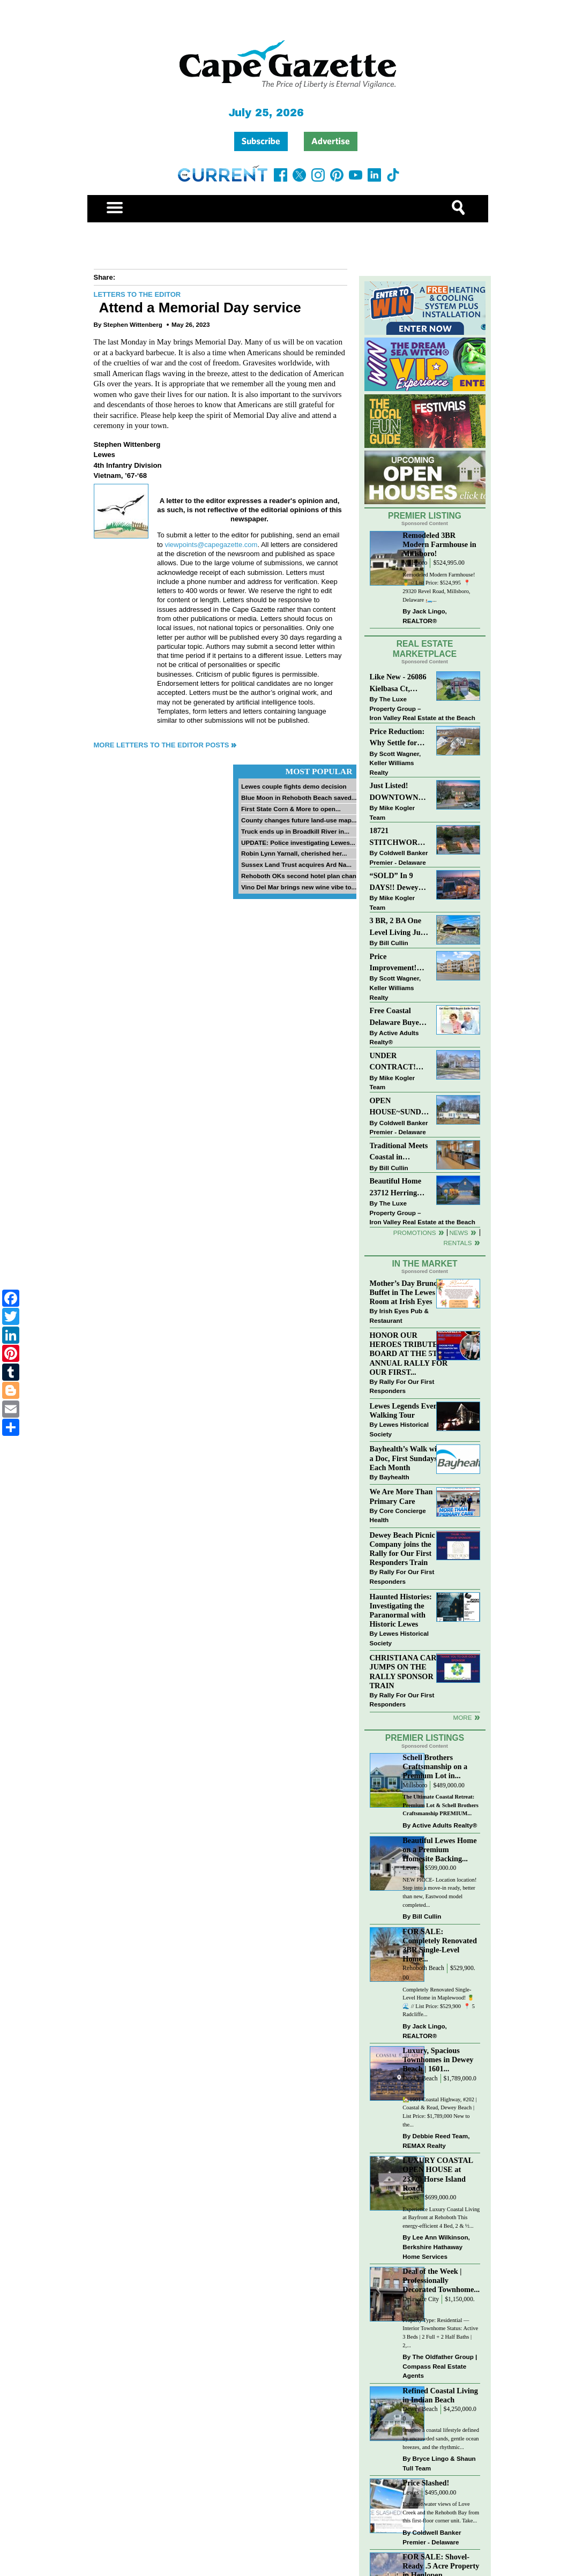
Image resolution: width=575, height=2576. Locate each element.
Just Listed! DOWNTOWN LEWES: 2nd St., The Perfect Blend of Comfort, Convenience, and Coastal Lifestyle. (399, 792)
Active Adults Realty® (394, 1037)
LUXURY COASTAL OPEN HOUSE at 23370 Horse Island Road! (437, 2174)
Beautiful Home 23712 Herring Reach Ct (396, 1188)
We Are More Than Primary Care (401, 1496)
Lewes (410, 1867)
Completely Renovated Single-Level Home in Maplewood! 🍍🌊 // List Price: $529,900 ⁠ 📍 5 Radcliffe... (438, 2002)
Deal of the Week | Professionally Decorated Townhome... (441, 2280)
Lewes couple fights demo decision (294, 786)
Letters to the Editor (137, 294)
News (459, 1232)
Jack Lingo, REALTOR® (424, 616)
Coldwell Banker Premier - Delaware (399, 857)
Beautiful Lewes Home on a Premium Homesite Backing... (439, 1849)
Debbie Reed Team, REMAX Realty (435, 2140)
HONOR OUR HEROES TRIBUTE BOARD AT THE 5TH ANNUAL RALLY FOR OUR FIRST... (409, 1353)
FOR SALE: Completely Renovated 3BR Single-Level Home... (439, 1945)
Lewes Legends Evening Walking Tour (409, 1410)
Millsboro (414, 562)
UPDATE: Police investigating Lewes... (298, 842)
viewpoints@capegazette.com (211, 545)
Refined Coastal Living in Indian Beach (440, 2395)
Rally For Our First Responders (402, 1386)
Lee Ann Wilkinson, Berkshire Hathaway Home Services (435, 2246)
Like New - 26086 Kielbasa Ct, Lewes (398, 683)
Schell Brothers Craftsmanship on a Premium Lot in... (434, 1766)
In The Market (424, 1263)
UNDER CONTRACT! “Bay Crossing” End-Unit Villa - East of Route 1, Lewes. (396, 1062)
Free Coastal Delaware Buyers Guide (397, 1017)
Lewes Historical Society (399, 1429)
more (462, 1717)
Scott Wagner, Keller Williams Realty (395, 763)
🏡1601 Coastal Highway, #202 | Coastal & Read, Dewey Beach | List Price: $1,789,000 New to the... (439, 2112)
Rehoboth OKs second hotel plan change (302, 875)
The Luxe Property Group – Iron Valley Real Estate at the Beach (422, 708)
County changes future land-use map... (299, 820)
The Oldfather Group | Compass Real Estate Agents (439, 2366)
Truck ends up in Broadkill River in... (295, 831)
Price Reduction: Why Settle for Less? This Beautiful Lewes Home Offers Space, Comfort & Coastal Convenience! (399, 738)
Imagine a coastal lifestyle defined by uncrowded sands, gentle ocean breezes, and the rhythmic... (440, 2438)
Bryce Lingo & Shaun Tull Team (438, 2463)
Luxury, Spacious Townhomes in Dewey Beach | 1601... (437, 2059)
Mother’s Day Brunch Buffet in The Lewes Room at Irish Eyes (406, 1292)
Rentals (457, 1242)
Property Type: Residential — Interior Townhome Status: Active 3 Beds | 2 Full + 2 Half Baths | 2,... (440, 2332)
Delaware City (420, 2299)
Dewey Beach (419, 2078)
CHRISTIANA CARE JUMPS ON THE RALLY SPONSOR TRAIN (406, 1671)
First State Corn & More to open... (291, 808)
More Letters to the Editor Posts (161, 745)
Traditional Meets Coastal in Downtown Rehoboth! (399, 1152)
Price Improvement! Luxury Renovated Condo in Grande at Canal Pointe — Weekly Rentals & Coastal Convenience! (399, 963)
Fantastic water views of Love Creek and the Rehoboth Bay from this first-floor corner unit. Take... (440, 2512)
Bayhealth (394, 1476)
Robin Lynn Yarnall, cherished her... (294, 853)
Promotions (414, 1232)
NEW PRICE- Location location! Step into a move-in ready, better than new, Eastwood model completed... (439, 1892)
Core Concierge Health (398, 1515)
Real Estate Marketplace (425, 648)
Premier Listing (424, 515)
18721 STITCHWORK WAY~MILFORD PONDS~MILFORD (399, 837)
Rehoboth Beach (423, 1968)
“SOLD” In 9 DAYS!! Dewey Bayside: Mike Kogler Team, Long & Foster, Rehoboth (394, 882)
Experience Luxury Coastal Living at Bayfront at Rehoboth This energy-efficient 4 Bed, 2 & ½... (441, 2217)
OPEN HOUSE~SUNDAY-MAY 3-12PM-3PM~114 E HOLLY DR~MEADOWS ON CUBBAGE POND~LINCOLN (399, 1107)
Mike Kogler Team (392, 812)
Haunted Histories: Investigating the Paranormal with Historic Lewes (401, 1610)
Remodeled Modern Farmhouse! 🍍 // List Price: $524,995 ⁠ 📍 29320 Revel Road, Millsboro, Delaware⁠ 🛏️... (438, 587)
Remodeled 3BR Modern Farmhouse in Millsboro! (439, 544)
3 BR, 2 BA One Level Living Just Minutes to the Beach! (398, 927)
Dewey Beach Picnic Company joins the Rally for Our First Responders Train (402, 1549)
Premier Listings (424, 1737)
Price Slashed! (425, 2482)
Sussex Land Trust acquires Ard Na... (296, 864)
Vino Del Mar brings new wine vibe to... (298, 886)
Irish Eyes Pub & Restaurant (399, 1315)
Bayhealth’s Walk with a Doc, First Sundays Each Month (407, 1457)
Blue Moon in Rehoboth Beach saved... (299, 797)
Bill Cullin (393, 942)
